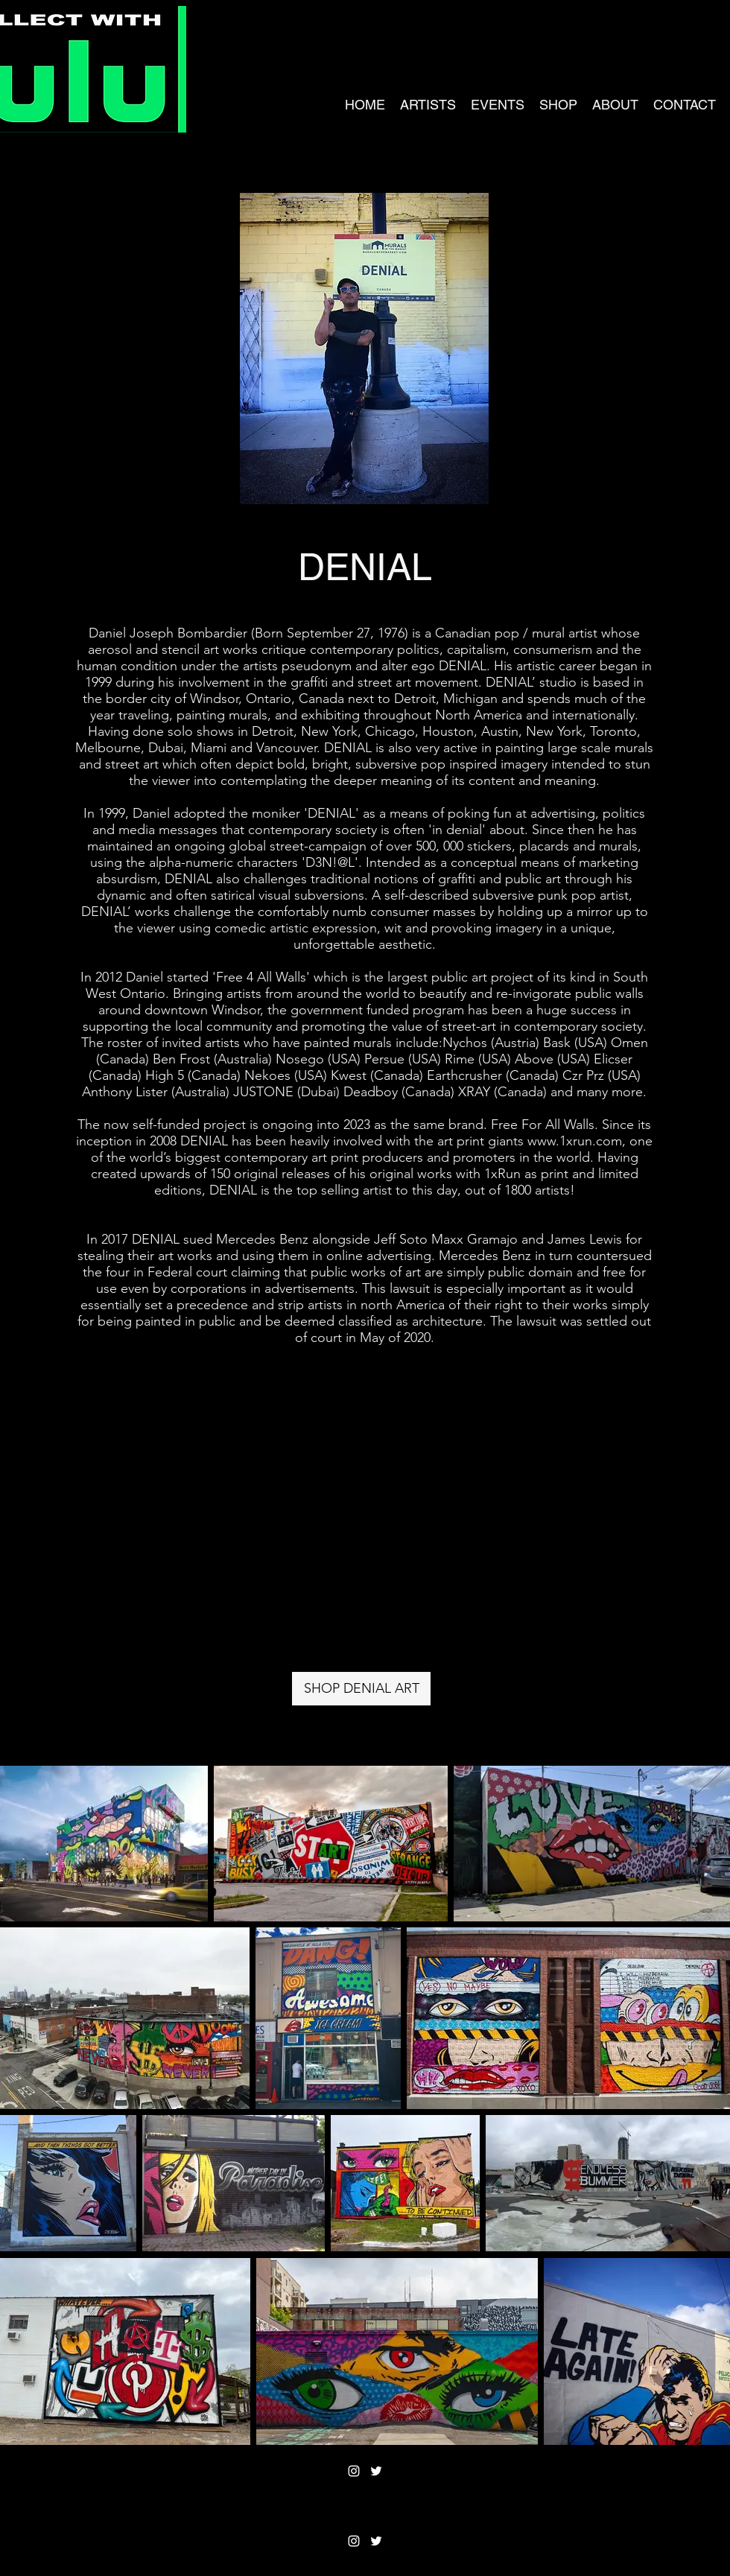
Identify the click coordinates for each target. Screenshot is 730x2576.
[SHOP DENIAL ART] (361, 1688)
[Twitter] (376, 2471)
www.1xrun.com (574, 1141)
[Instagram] (353, 2471)
